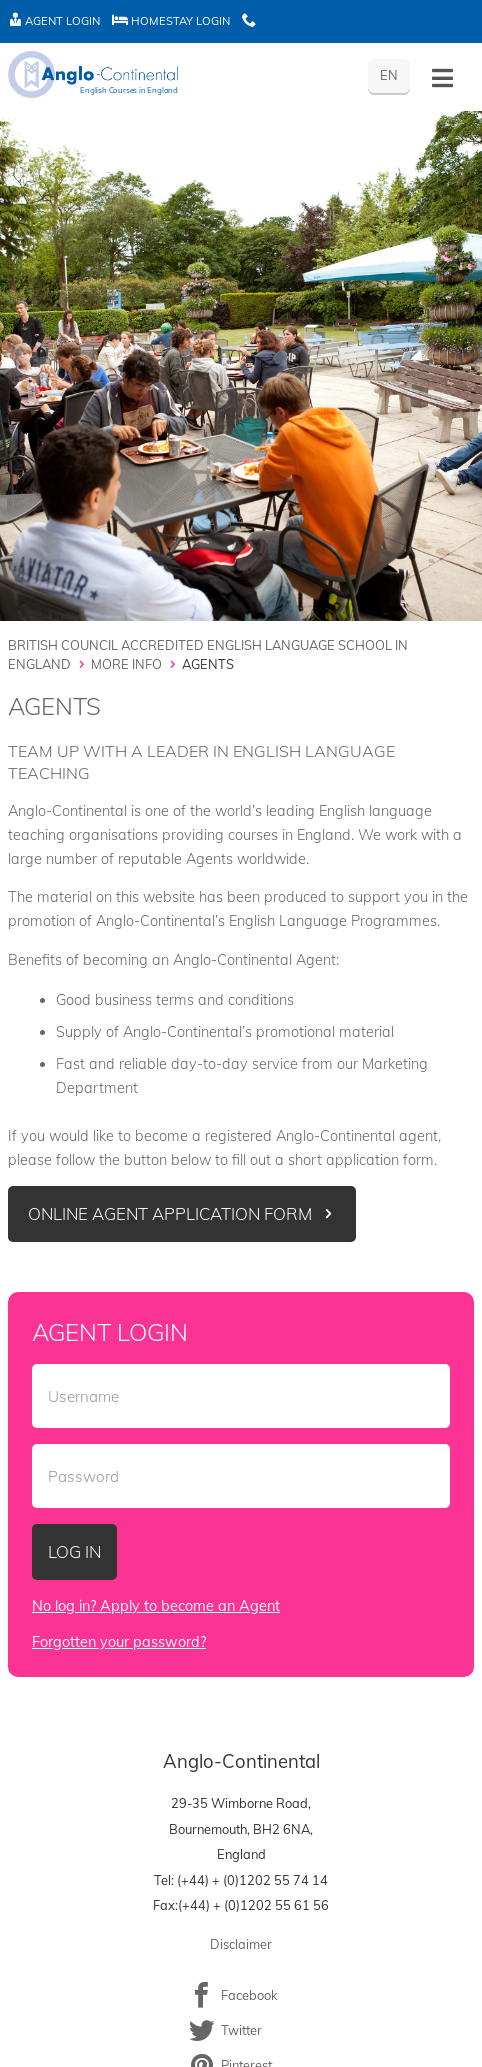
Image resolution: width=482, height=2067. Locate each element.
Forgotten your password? (119, 1642)
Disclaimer (241, 1944)
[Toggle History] (442, 78)
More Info (126, 664)
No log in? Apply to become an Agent (156, 1606)
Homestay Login (171, 21)
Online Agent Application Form (170, 1213)
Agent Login (54, 21)
